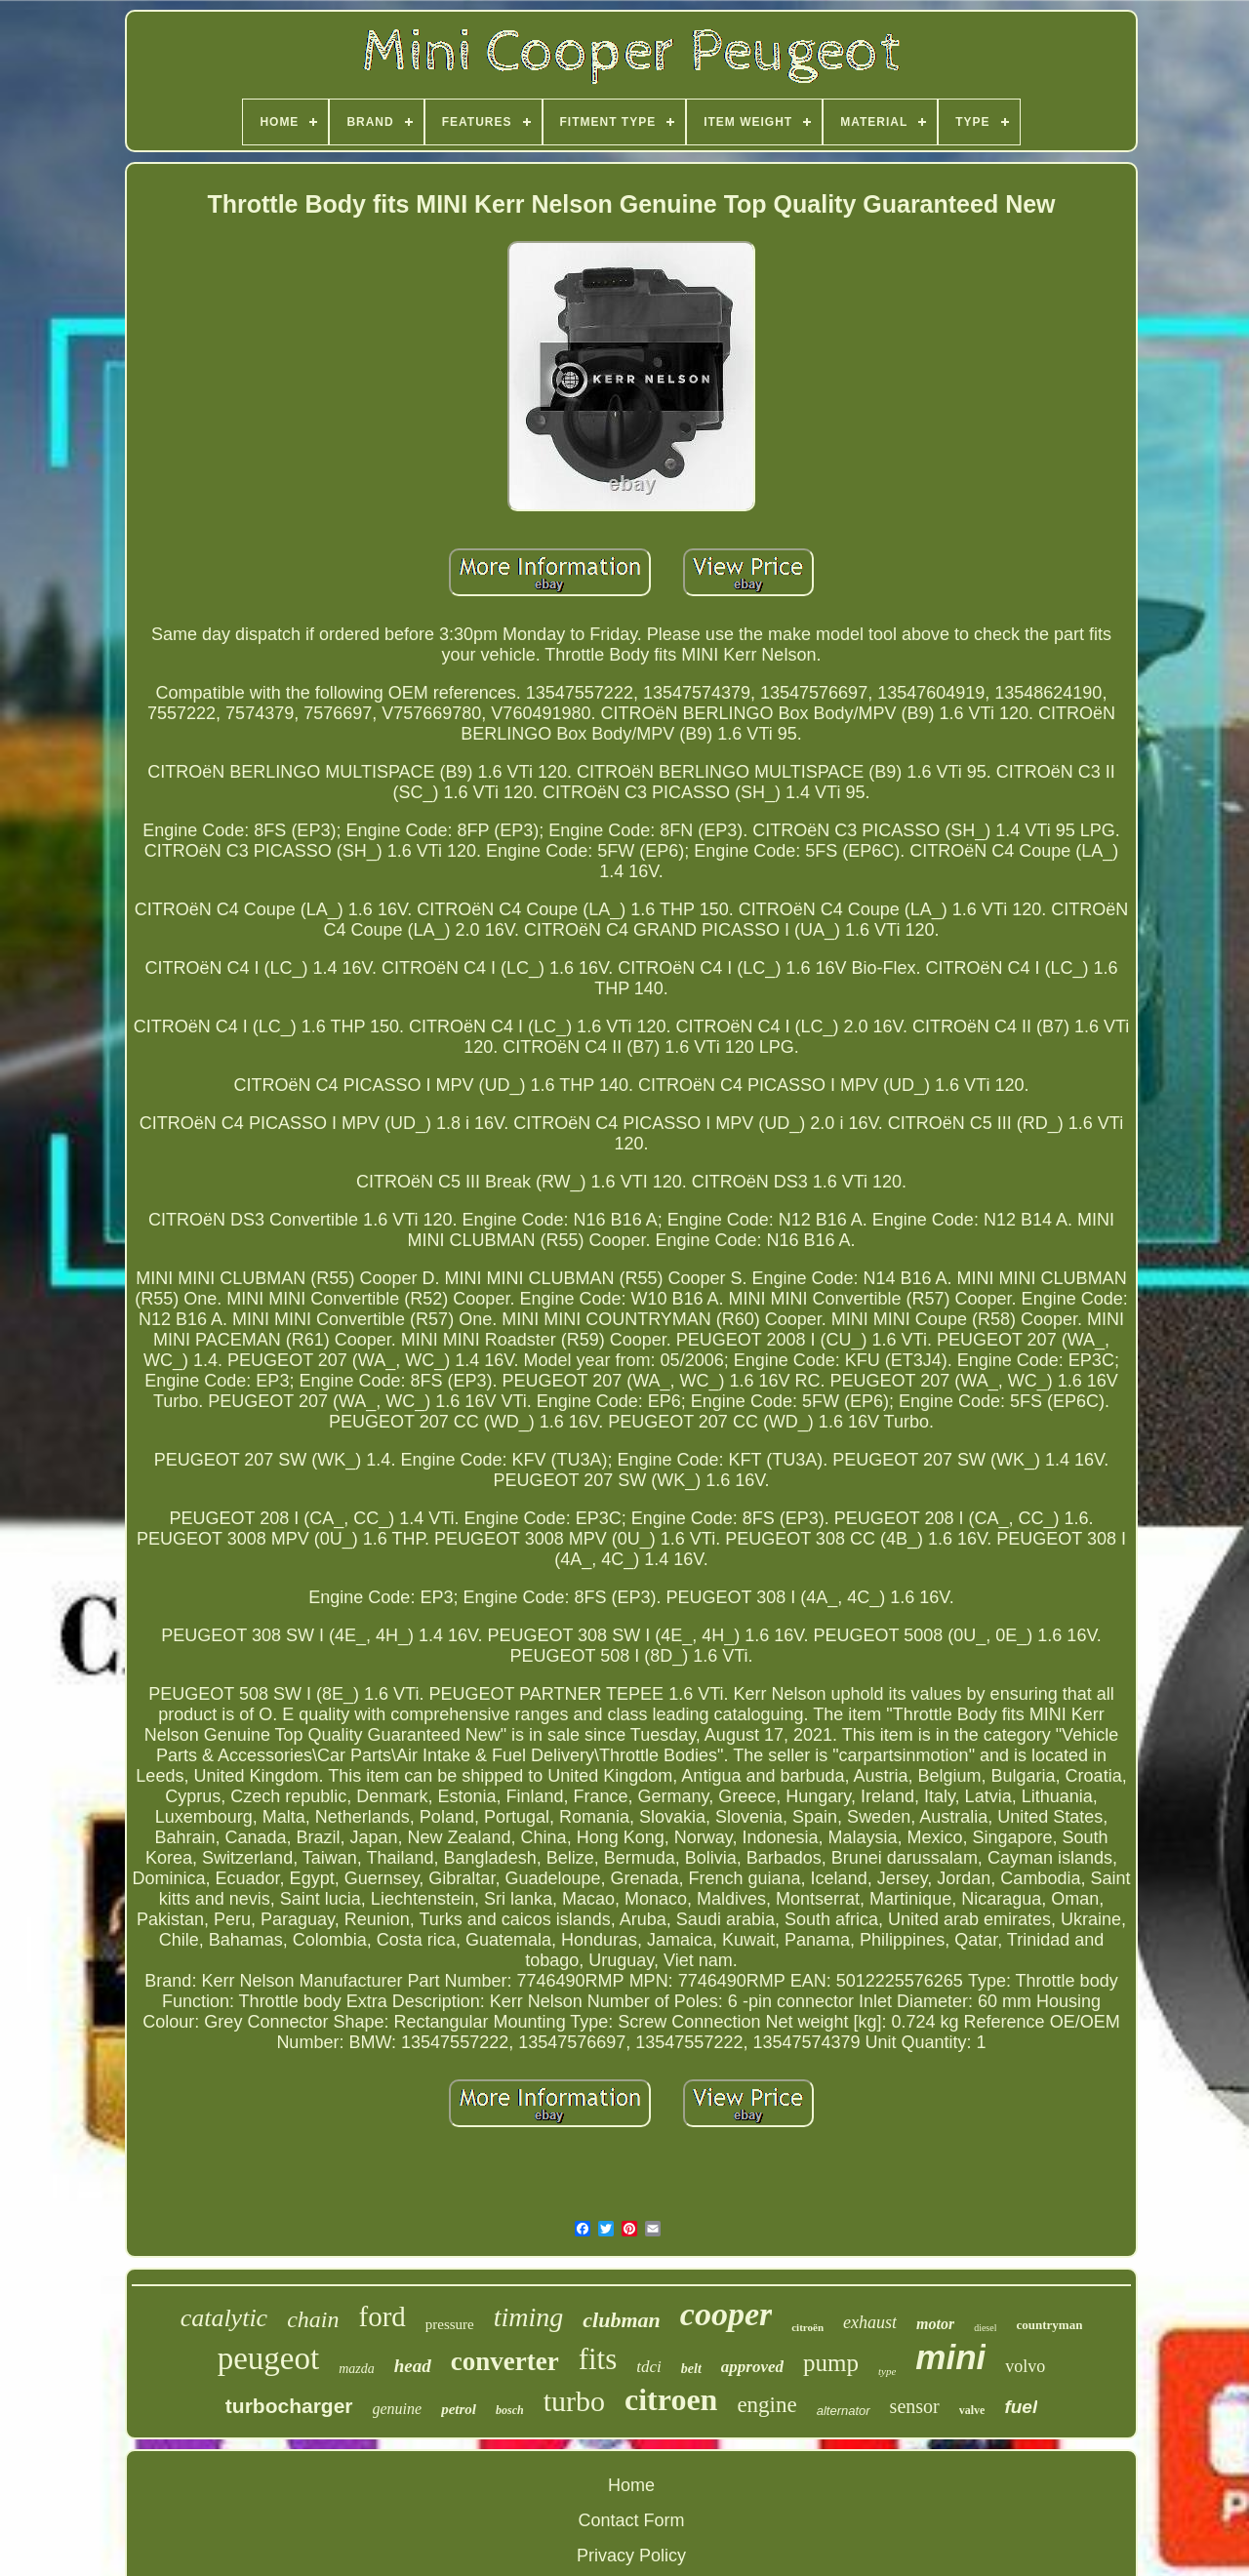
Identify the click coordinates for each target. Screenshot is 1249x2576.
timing (529, 2317)
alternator (843, 2410)
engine (766, 2405)
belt (691, 2368)
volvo (1025, 2366)
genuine (398, 2408)
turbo (574, 2401)
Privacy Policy (631, 2555)
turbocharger (289, 2406)
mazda (357, 2368)
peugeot (268, 2358)
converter (505, 2361)
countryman (1049, 2324)
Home (631, 2485)
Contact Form (631, 2520)
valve (972, 2410)
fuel (1020, 2406)
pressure (449, 2324)
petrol (458, 2409)
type (887, 2371)
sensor (915, 2406)
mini (950, 2357)
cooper (726, 2314)
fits (598, 2359)
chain (313, 2319)
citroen (670, 2399)
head (412, 2365)
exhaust (870, 2322)
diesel (985, 2327)
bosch (510, 2410)
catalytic (224, 2318)
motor (935, 2323)
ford (381, 2316)
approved (752, 2366)
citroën (807, 2327)
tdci (649, 2366)
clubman (621, 2320)
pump (831, 2363)
